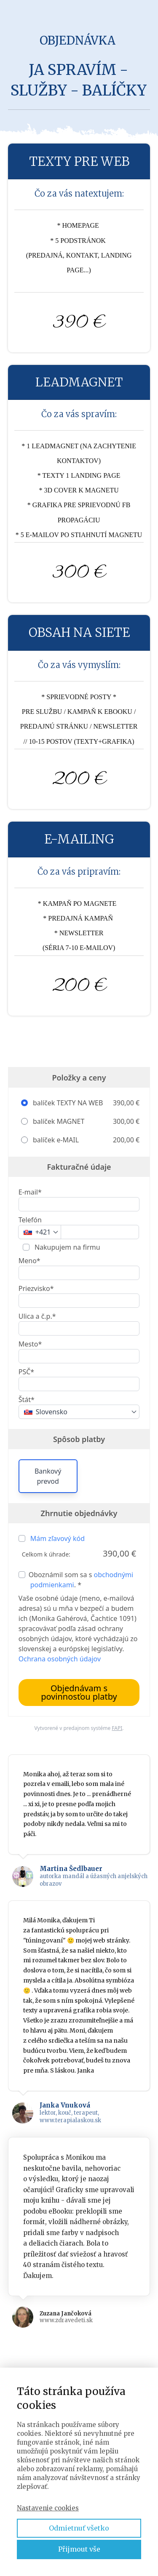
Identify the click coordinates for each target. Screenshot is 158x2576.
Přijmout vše (79, 2549)
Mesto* (30, 1344)
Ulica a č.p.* (37, 1316)
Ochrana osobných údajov (60, 1658)
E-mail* (30, 1192)
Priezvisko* (36, 1288)
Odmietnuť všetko (79, 2528)
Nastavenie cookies (48, 2508)
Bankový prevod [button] (48, 1476)
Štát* (27, 1399)
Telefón (30, 1219)
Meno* (29, 1260)
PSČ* (26, 1371)
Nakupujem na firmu (66, 1247)
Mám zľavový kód (57, 1538)
